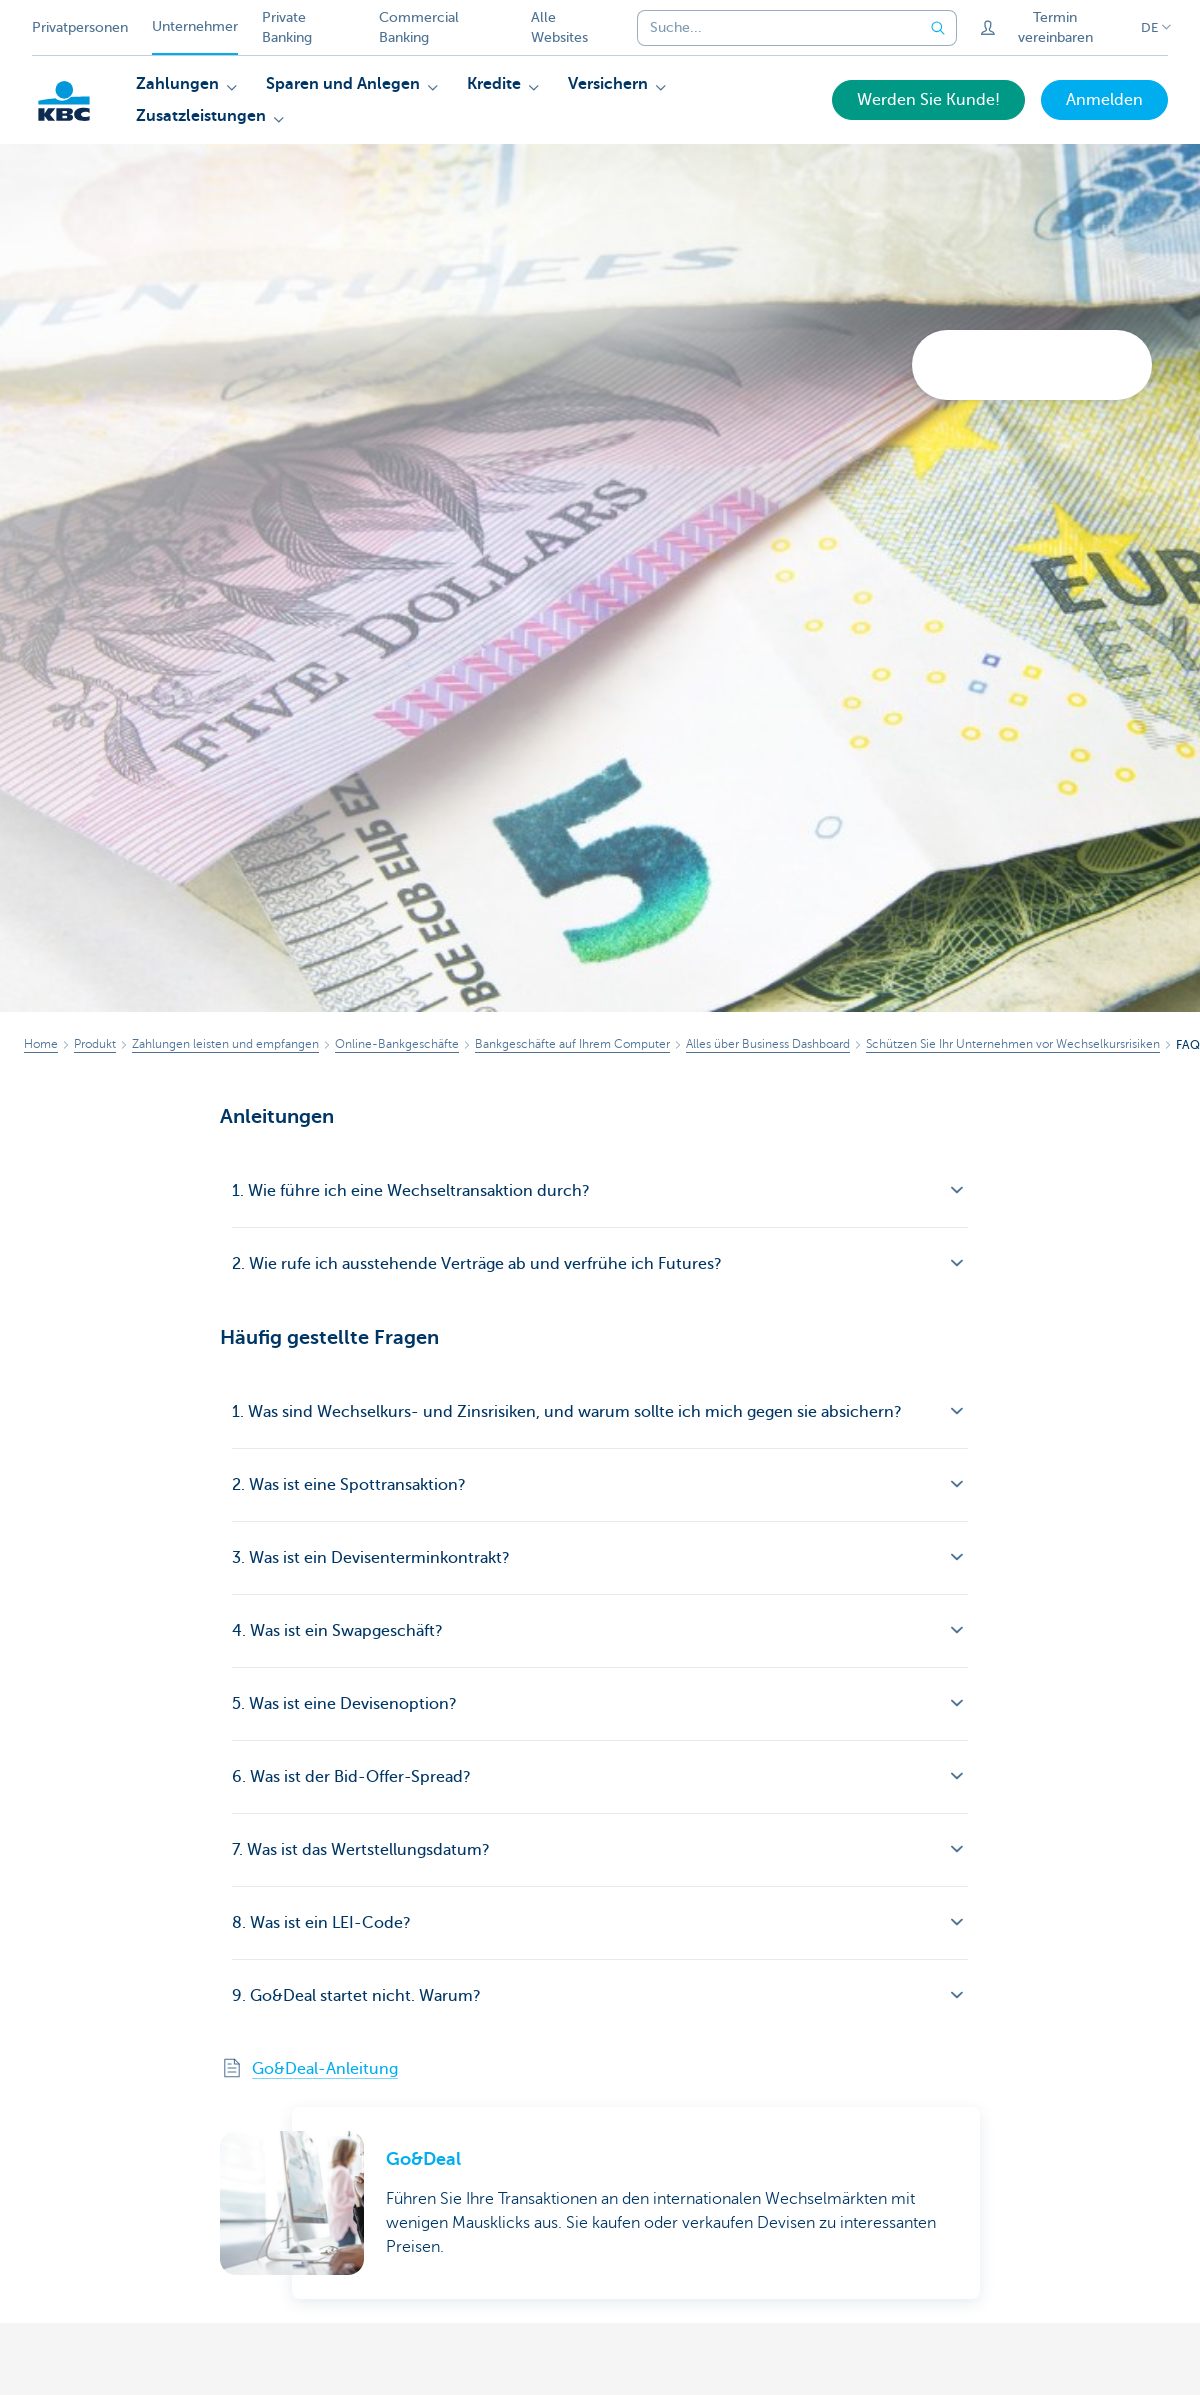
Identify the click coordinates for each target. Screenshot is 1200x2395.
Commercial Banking (419, 27)
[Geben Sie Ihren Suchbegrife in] (939, 28)
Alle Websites (559, 27)
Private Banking (287, 27)
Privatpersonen (80, 27)
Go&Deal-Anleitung (325, 2069)
